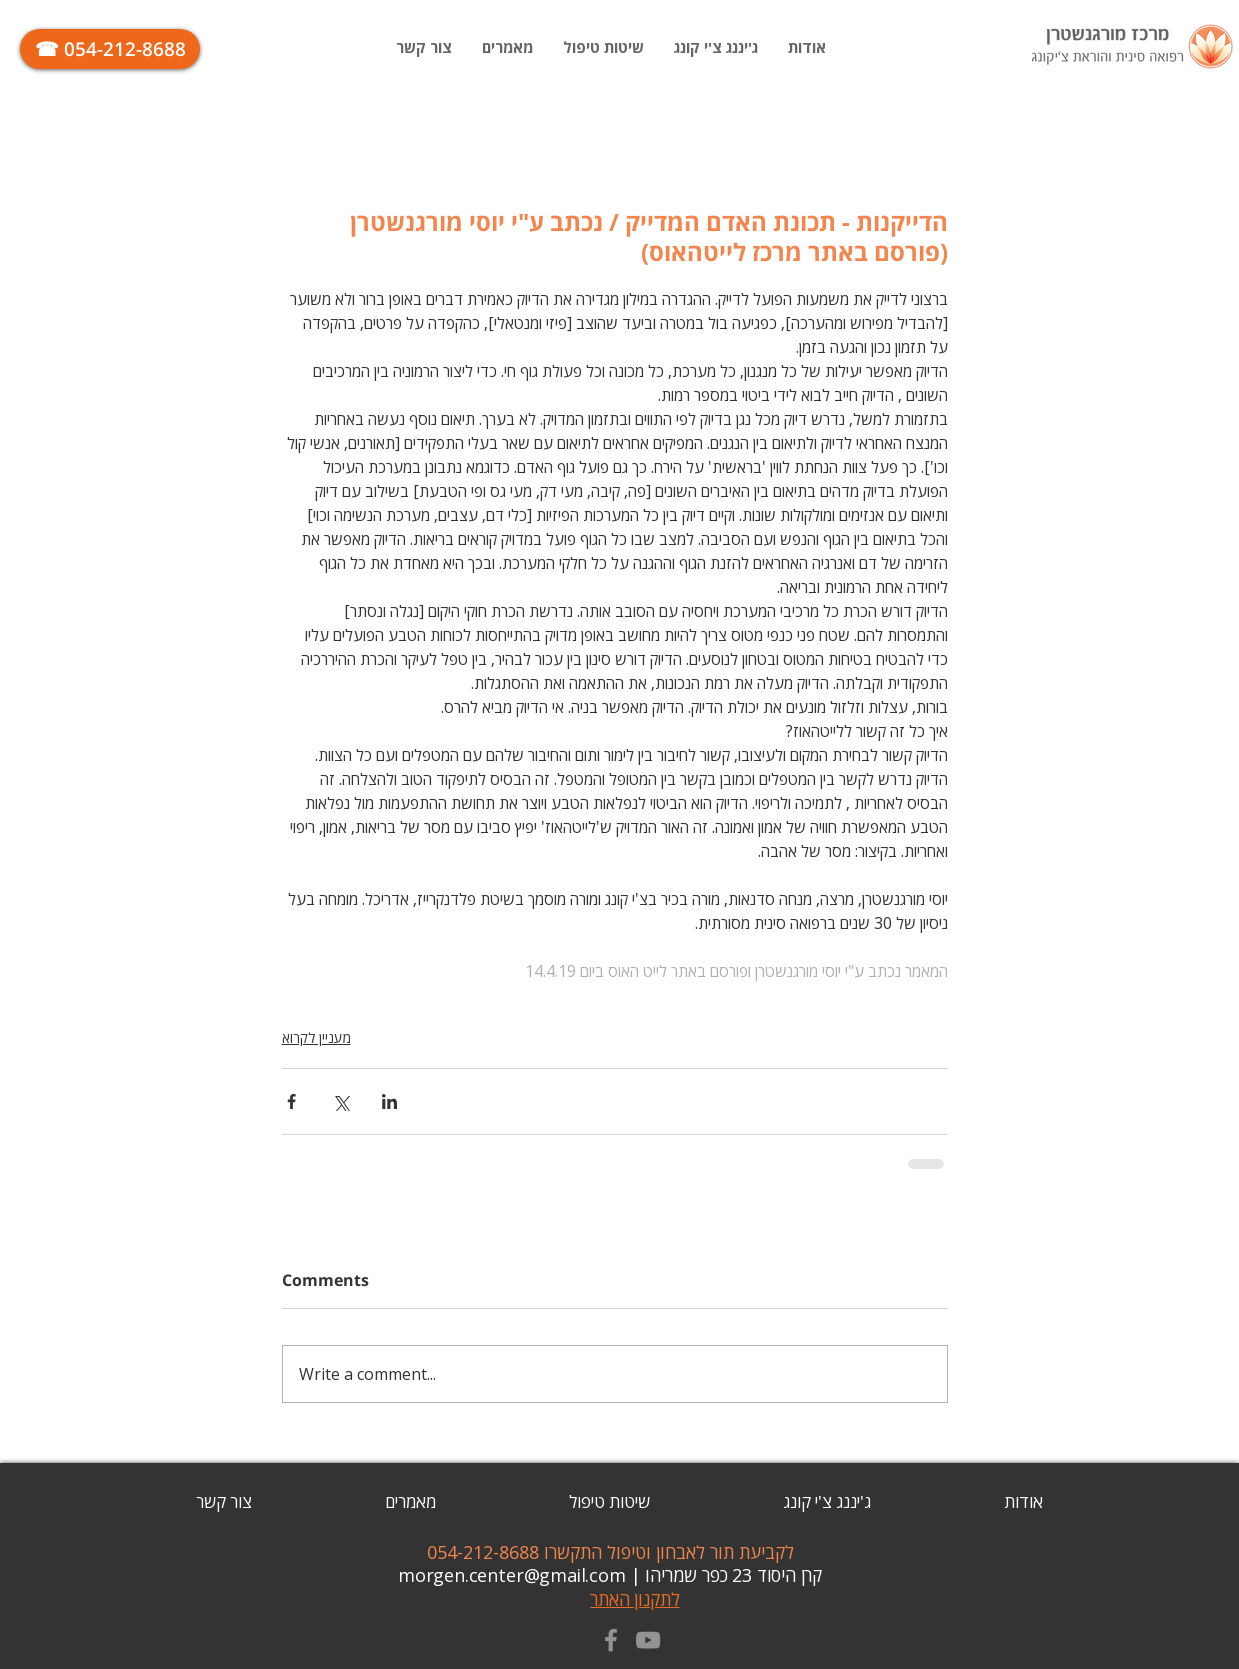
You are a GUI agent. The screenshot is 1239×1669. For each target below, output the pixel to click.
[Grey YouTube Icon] (648, 1640)
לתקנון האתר (634, 1599)
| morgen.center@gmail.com (521, 1575)
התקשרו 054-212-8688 (517, 1552)
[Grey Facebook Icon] (611, 1640)
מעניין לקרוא (316, 1037)
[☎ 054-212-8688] (110, 49)
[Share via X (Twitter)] (340, 1101)
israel (566, 1599)
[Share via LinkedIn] (389, 1101)
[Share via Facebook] (291, 1101)
